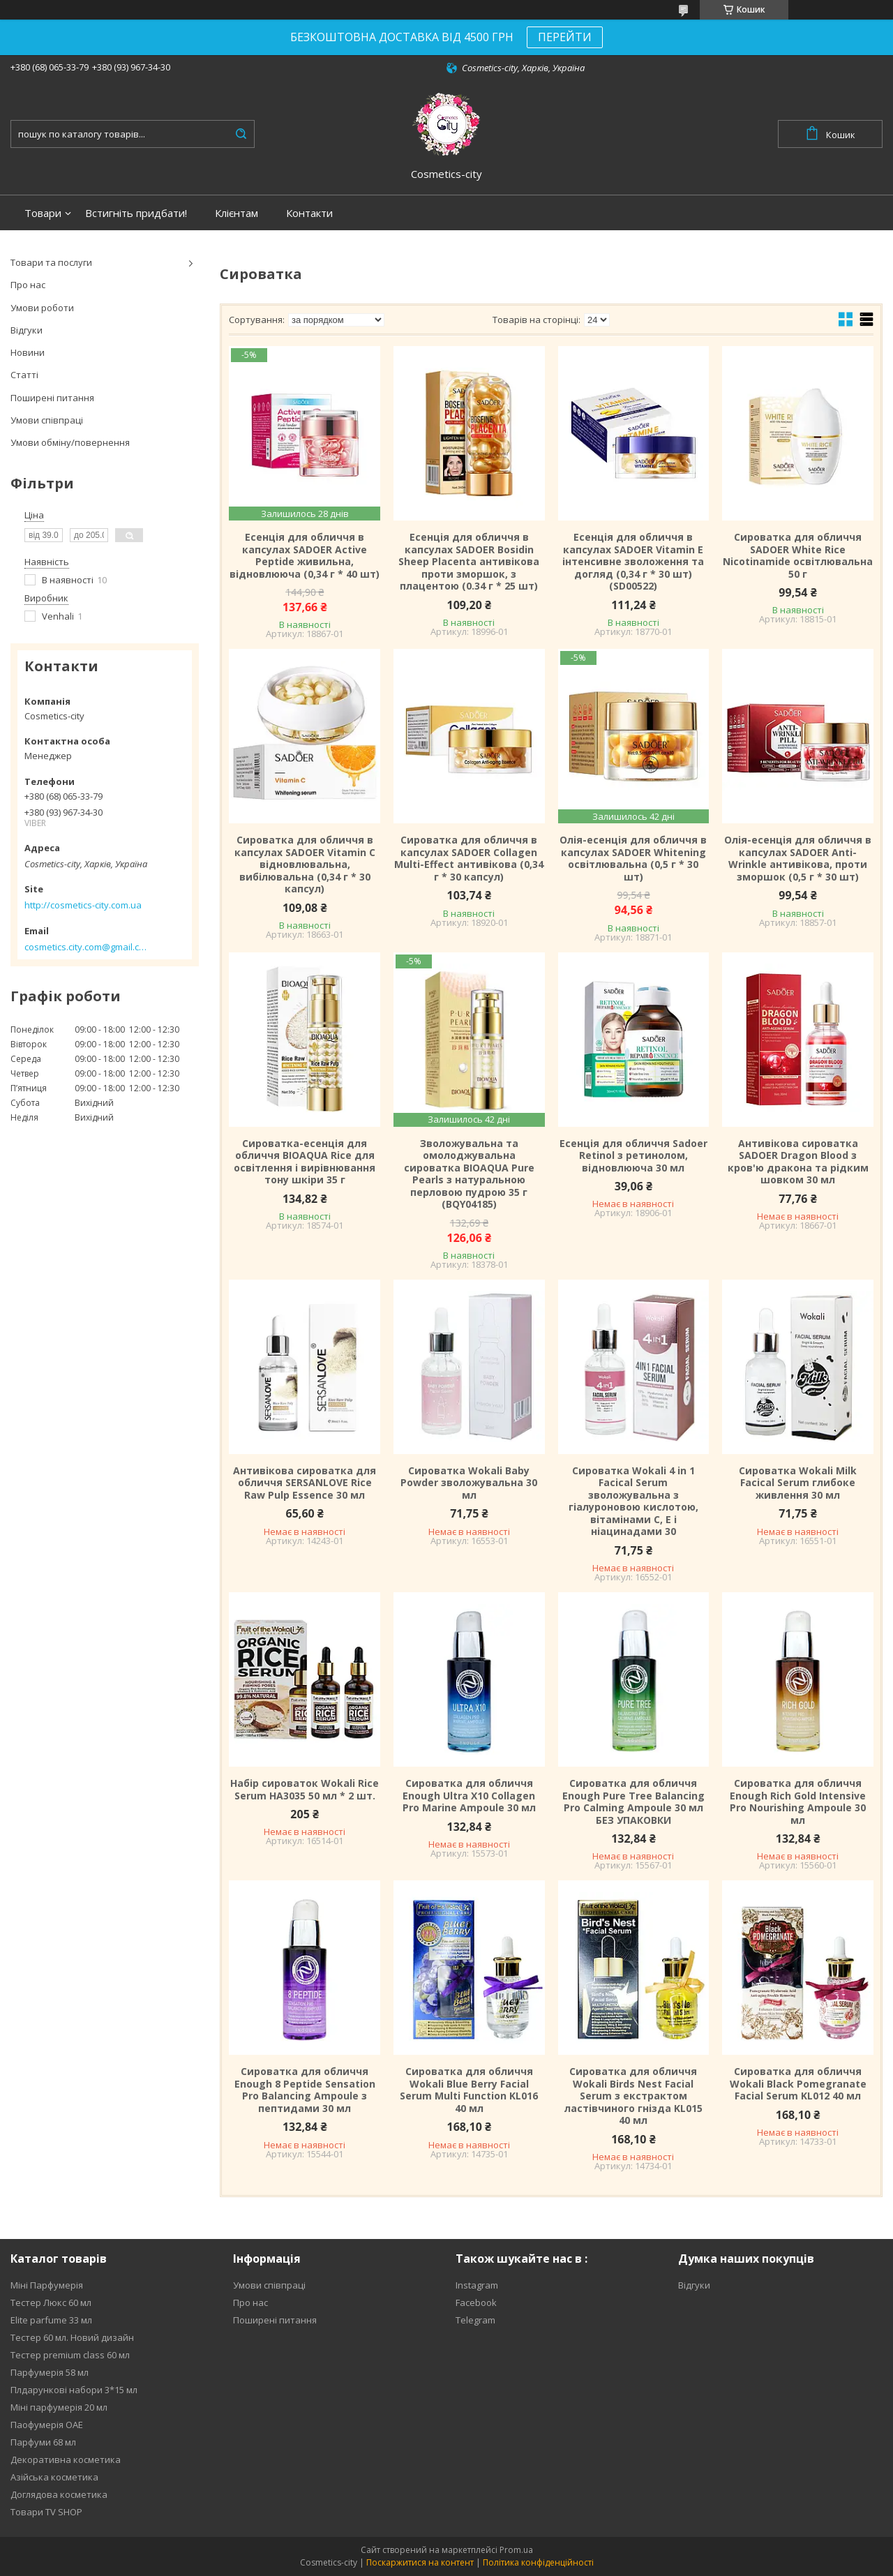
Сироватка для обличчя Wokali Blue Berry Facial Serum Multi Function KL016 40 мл (469, 2089)
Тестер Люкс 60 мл (50, 2302)
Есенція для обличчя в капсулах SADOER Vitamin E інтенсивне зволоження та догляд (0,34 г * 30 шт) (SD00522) (633, 561)
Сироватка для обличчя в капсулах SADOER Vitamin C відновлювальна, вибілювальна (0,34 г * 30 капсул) (304, 864)
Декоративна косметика (65, 2459)
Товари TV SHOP (46, 2512)
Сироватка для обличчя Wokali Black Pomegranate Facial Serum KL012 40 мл (798, 2083)
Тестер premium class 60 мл (70, 2355)
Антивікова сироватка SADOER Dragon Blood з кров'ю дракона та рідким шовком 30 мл (798, 1161)
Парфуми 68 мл (43, 2442)
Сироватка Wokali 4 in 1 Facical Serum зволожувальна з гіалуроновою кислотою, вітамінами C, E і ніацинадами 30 (633, 1501)
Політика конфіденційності (538, 2562)
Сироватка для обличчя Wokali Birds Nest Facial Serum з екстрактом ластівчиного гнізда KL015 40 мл (633, 2096)
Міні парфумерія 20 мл (58, 2407)
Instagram (477, 2285)
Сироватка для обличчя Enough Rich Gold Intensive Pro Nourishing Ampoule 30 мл (798, 1801)
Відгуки (26, 330)
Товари (42, 213)
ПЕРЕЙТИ (565, 37)
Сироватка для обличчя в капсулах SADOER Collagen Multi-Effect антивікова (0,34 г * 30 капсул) (468, 858)
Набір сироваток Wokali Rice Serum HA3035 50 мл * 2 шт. (304, 1789)
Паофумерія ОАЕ (46, 2424)
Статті (24, 374)
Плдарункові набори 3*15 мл (73, 2389)
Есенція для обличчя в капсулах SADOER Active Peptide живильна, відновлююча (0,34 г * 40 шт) (305, 555)
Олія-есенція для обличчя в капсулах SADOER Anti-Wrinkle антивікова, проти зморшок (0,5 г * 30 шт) (797, 858)
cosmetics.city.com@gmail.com (85, 946)
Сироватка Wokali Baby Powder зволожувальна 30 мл (468, 1483)
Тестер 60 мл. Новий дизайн (72, 2337)
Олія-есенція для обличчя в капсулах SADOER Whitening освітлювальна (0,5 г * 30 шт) (633, 858)
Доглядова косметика (58, 2494)
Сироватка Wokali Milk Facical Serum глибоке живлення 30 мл (798, 1483)
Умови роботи (42, 307)
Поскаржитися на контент (420, 2562)
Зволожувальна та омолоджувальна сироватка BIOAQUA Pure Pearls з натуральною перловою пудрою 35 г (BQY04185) (469, 1174)
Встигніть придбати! (136, 213)
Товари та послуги (51, 262)
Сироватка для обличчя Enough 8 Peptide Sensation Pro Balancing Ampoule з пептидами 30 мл (304, 2089)
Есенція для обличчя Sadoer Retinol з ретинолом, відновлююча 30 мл (633, 1155)
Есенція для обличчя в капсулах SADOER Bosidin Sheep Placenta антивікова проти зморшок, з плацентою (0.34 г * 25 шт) (468, 561)
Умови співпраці (46, 420)
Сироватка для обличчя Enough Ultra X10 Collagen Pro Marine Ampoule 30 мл (469, 1795)
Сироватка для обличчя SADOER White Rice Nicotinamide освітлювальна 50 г (798, 555)
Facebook (476, 2302)
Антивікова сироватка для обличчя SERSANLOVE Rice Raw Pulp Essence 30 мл (304, 1483)
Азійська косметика (54, 2477)
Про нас (27, 284)
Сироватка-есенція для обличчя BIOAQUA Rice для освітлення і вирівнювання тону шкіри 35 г (304, 1161)
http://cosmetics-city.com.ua (83, 905)
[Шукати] (241, 134)
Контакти (309, 213)
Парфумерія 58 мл (49, 2372)
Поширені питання (52, 397)
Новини (27, 352)
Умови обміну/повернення (70, 442)
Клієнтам (236, 213)
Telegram (475, 2320)
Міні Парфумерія (46, 2285)
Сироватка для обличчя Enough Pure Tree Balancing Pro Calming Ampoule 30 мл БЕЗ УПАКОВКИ (633, 1801)
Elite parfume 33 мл (51, 2320)
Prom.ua (516, 2550)
